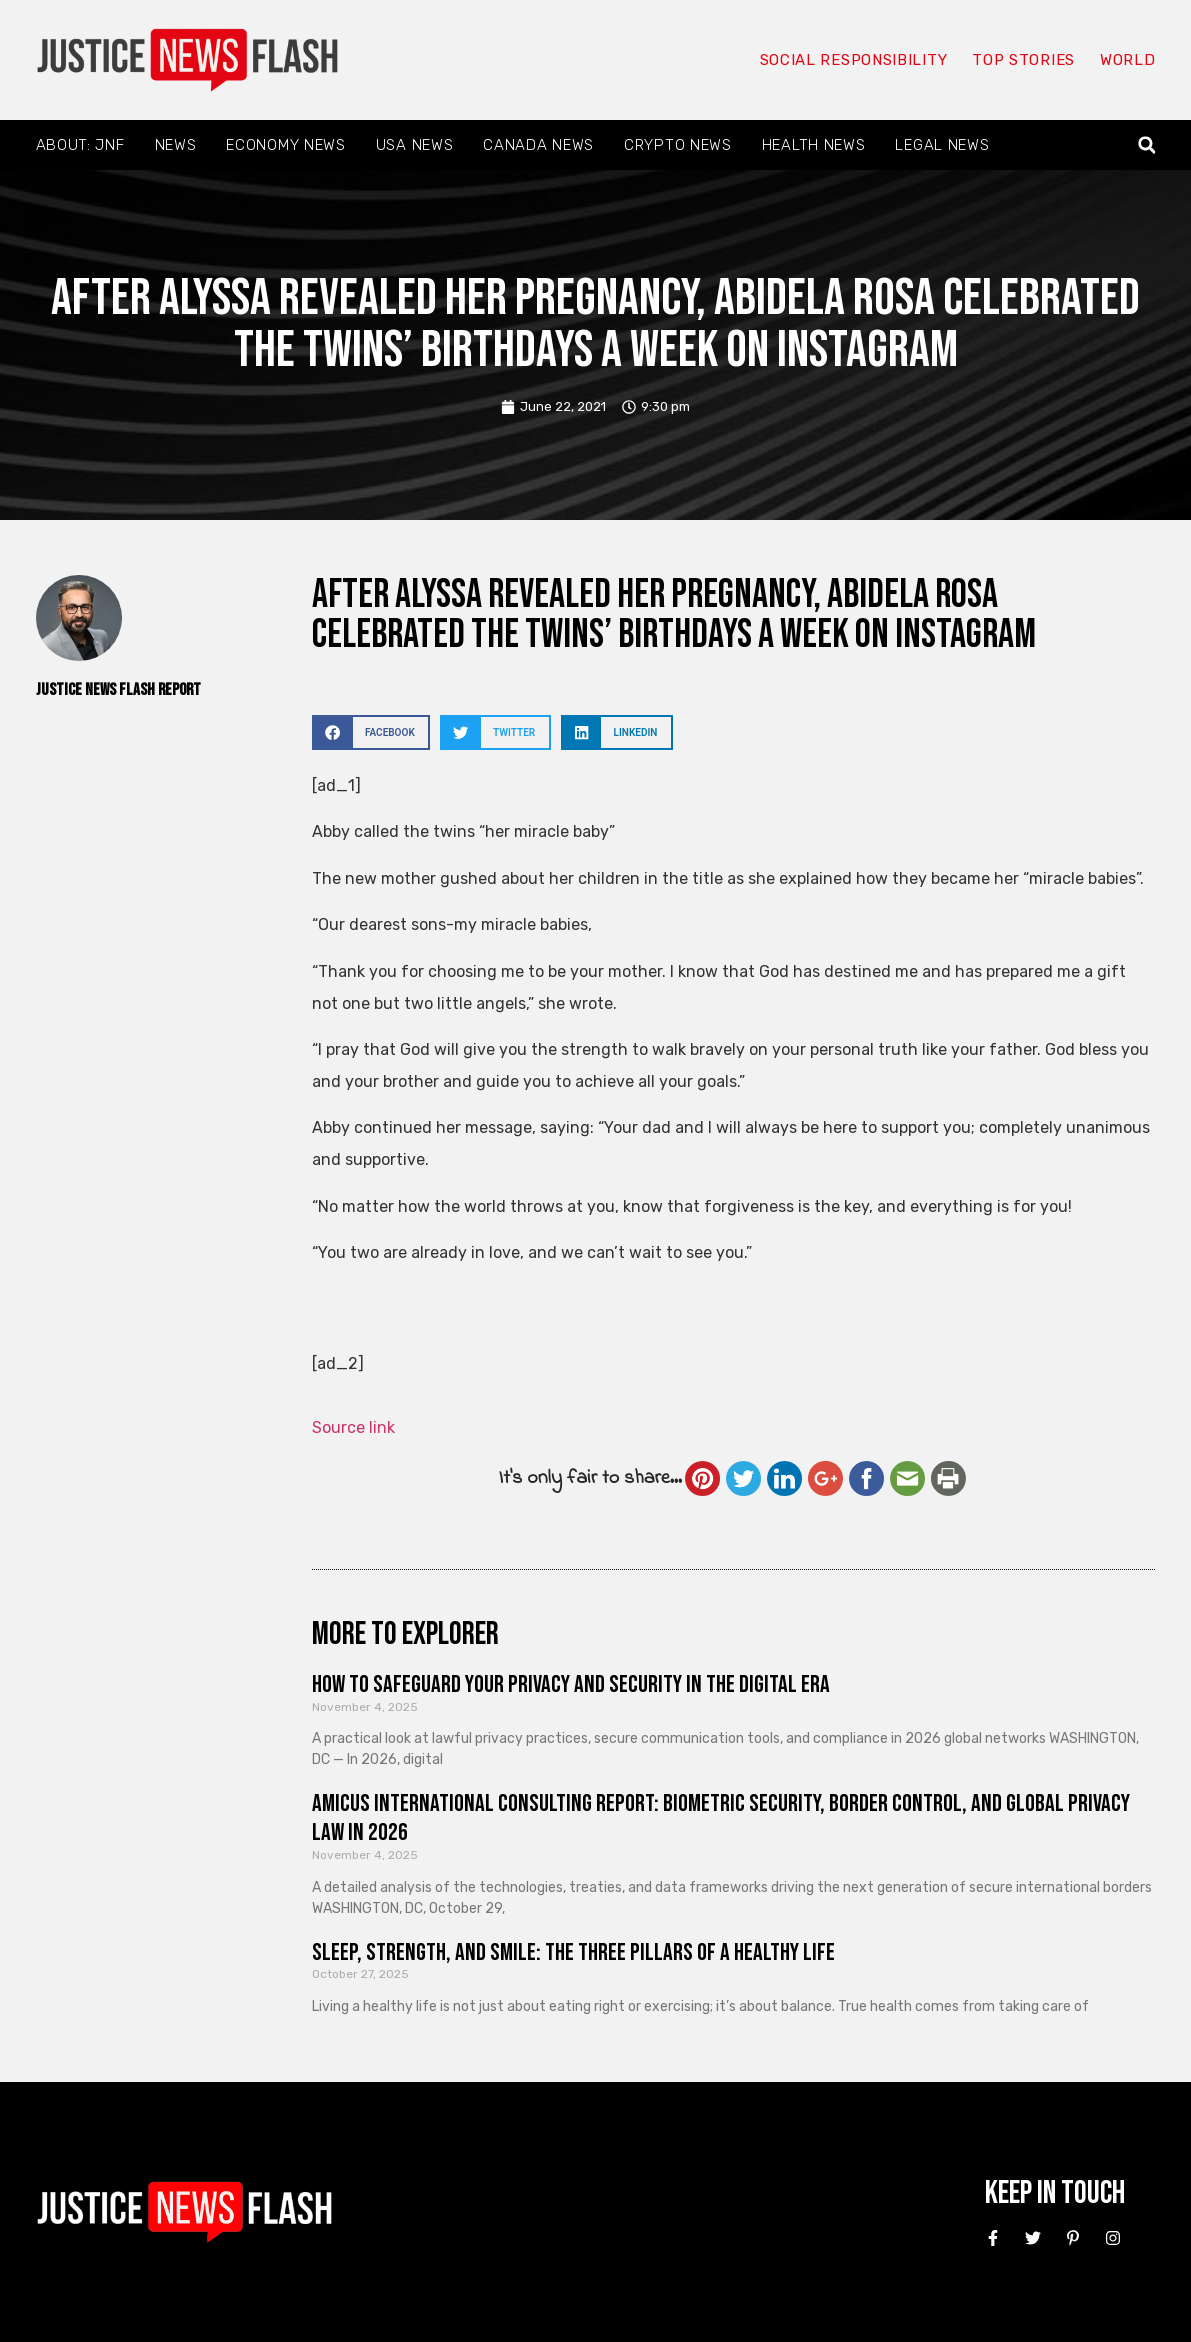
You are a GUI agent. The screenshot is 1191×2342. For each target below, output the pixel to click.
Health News (814, 145)
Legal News (942, 145)
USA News (415, 145)
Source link (353, 1427)
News (176, 145)
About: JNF (80, 145)
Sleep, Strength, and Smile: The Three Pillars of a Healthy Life (573, 1952)
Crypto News (678, 145)
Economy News (285, 145)
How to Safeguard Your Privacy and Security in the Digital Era (571, 1684)
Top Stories (1023, 60)
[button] (1146, 145)
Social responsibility (854, 60)
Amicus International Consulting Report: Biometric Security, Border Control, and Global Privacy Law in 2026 (721, 1818)
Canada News (538, 145)
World (1128, 60)
